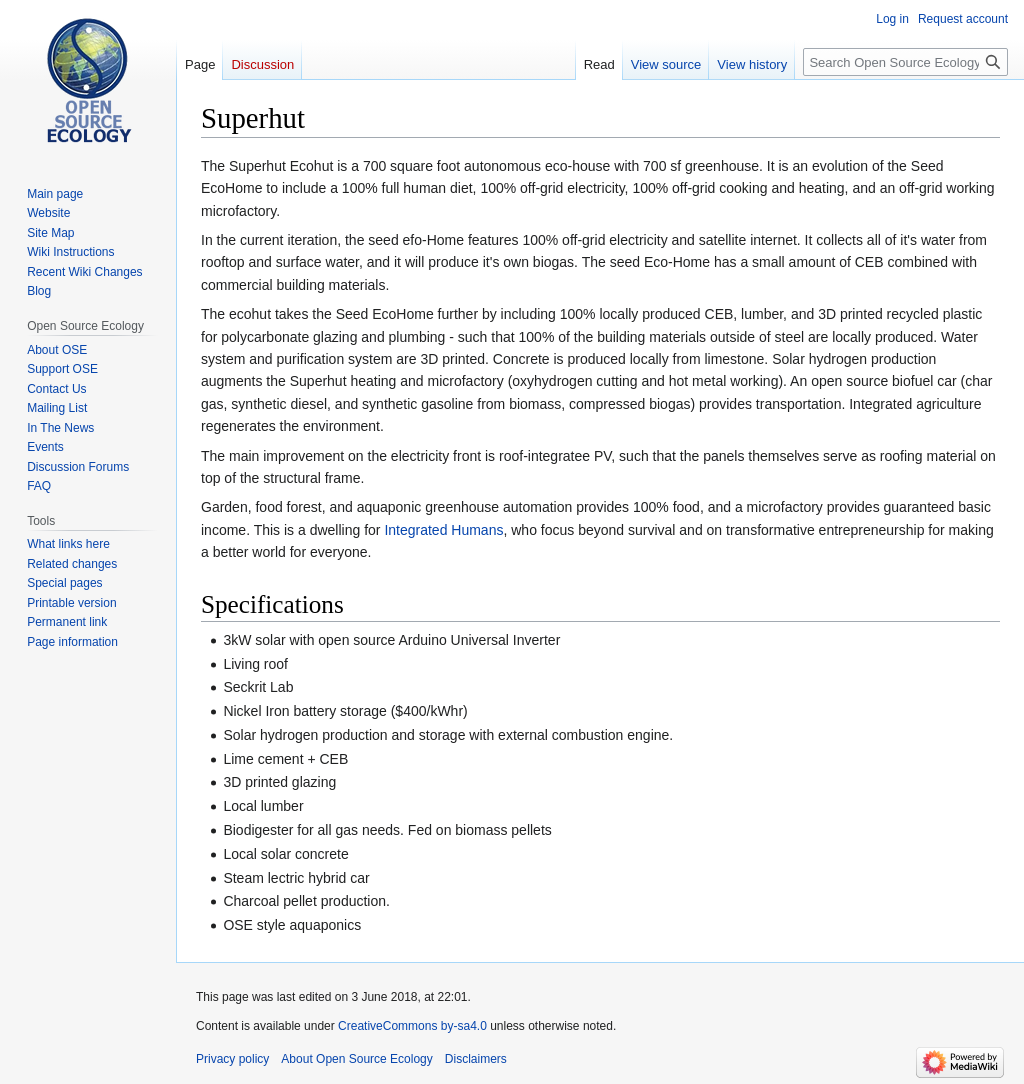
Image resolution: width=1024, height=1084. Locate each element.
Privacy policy (232, 1059)
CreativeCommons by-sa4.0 (412, 1026)
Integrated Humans (443, 530)
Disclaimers (476, 1059)
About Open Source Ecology (356, 1059)
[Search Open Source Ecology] (905, 62)
